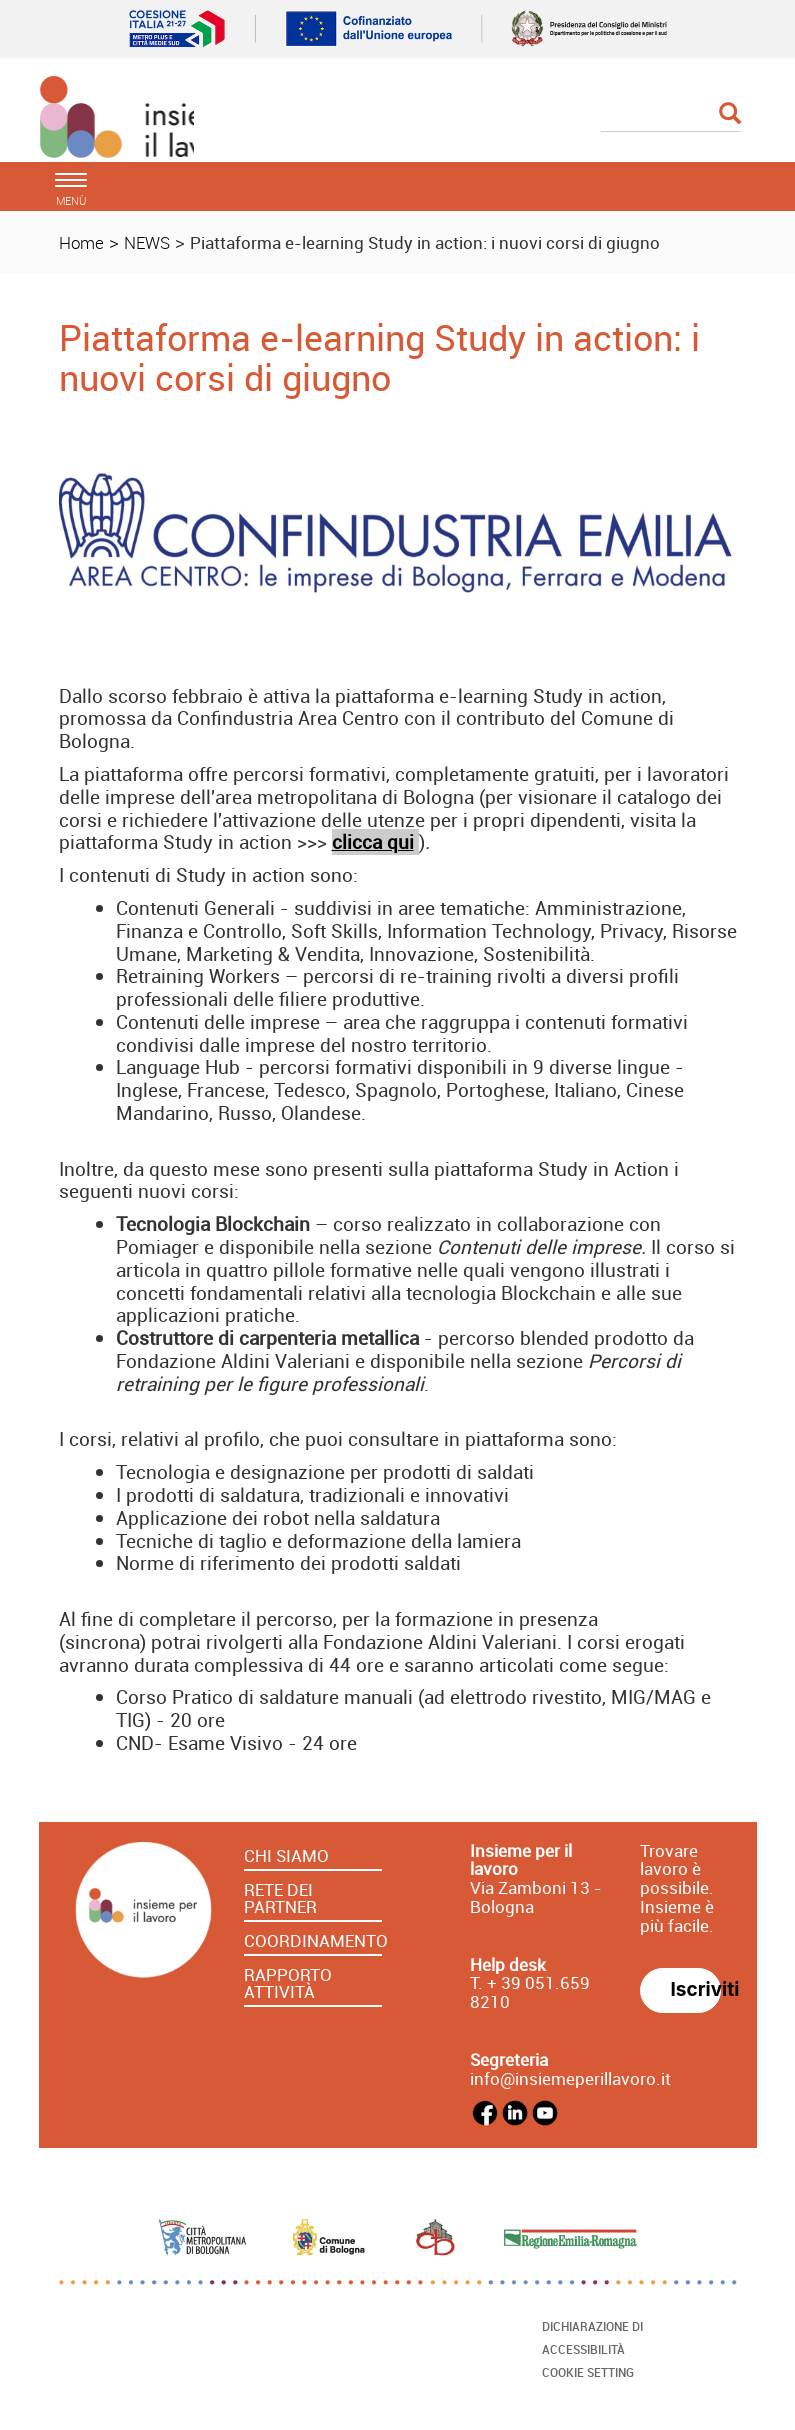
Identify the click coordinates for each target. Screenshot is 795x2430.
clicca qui (373, 842)
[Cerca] (671, 115)
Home (81, 242)
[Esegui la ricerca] (730, 114)
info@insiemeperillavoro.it (570, 2078)
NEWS (147, 242)
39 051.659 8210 (530, 1992)
